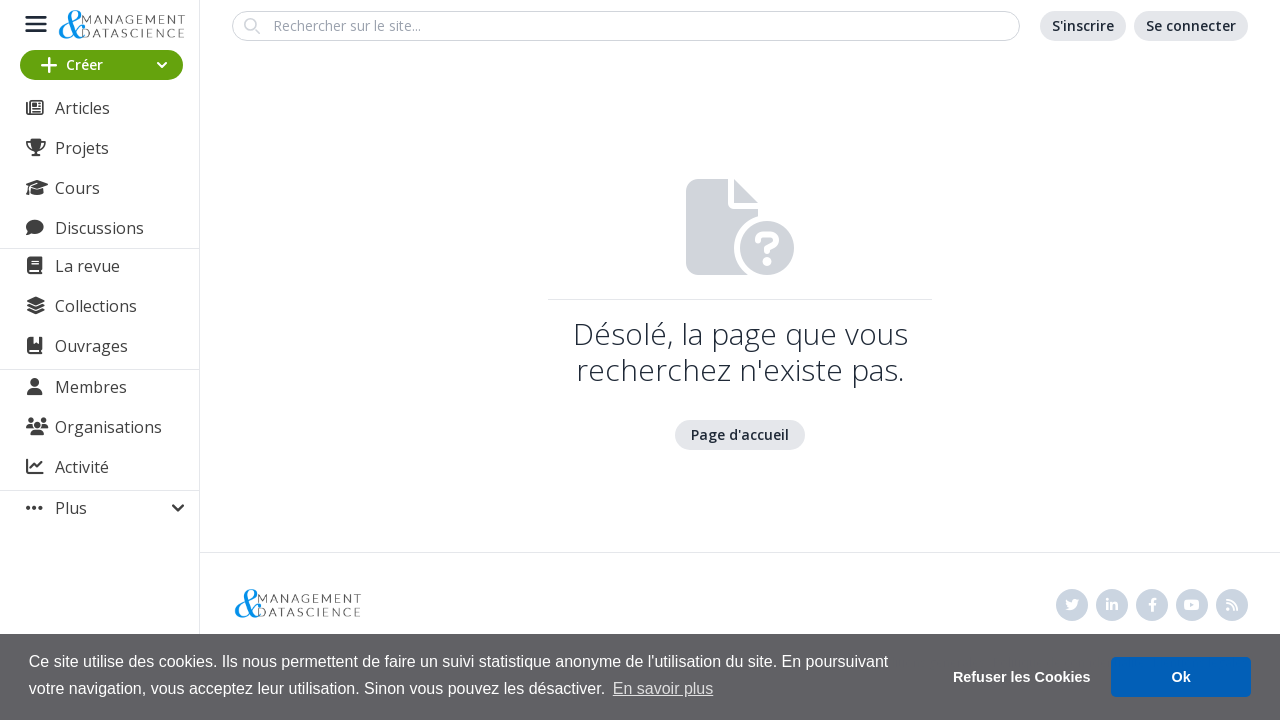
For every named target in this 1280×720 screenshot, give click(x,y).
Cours (77, 188)
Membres (91, 387)
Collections (96, 306)
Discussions (99, 228)
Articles (82, 108)
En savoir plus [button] (663, 688)
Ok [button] (1181, 677)
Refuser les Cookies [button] (1022, 677)
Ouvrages (91, 346)
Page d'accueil (740, 434)
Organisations (108, 427)
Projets (82, 148)
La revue (87, 266)
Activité (82, 467)
